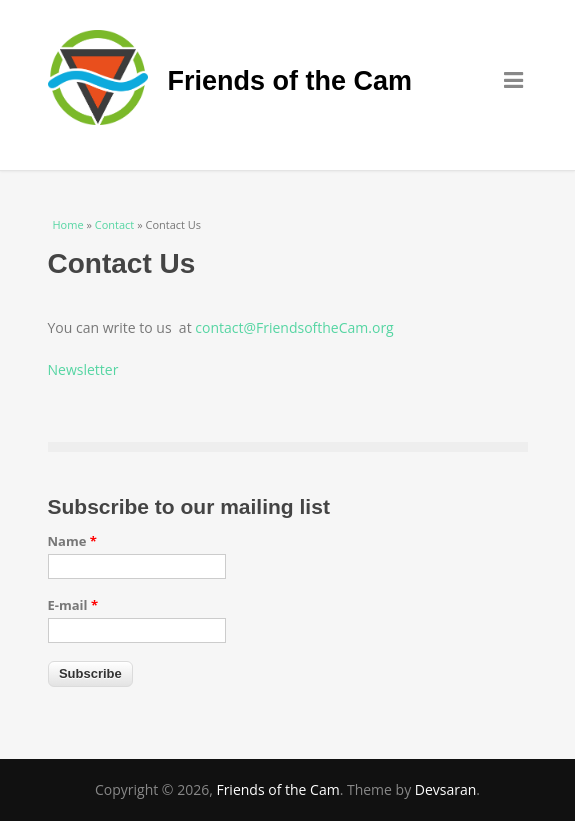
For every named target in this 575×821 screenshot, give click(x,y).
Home (68, 224)
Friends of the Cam (290, 81)
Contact (115, 224)
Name (72, 541)
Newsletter (83, 369)
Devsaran (446, 789)
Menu (516, 79)
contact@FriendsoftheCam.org (294, 327)
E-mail (73, 605)
